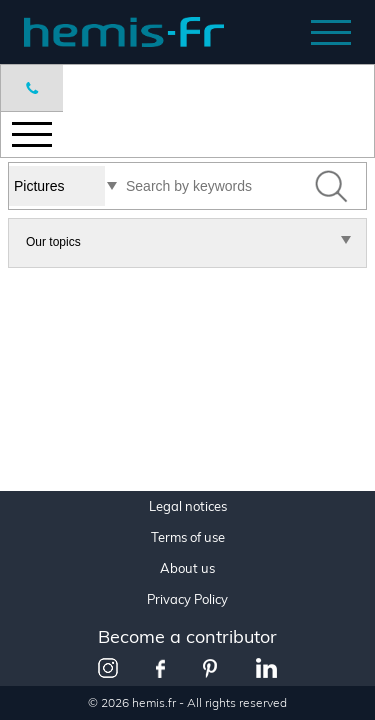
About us (187, 568)
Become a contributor (187, 636)
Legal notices (188, 506)
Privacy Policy (187, 599)
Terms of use (188, 537)
